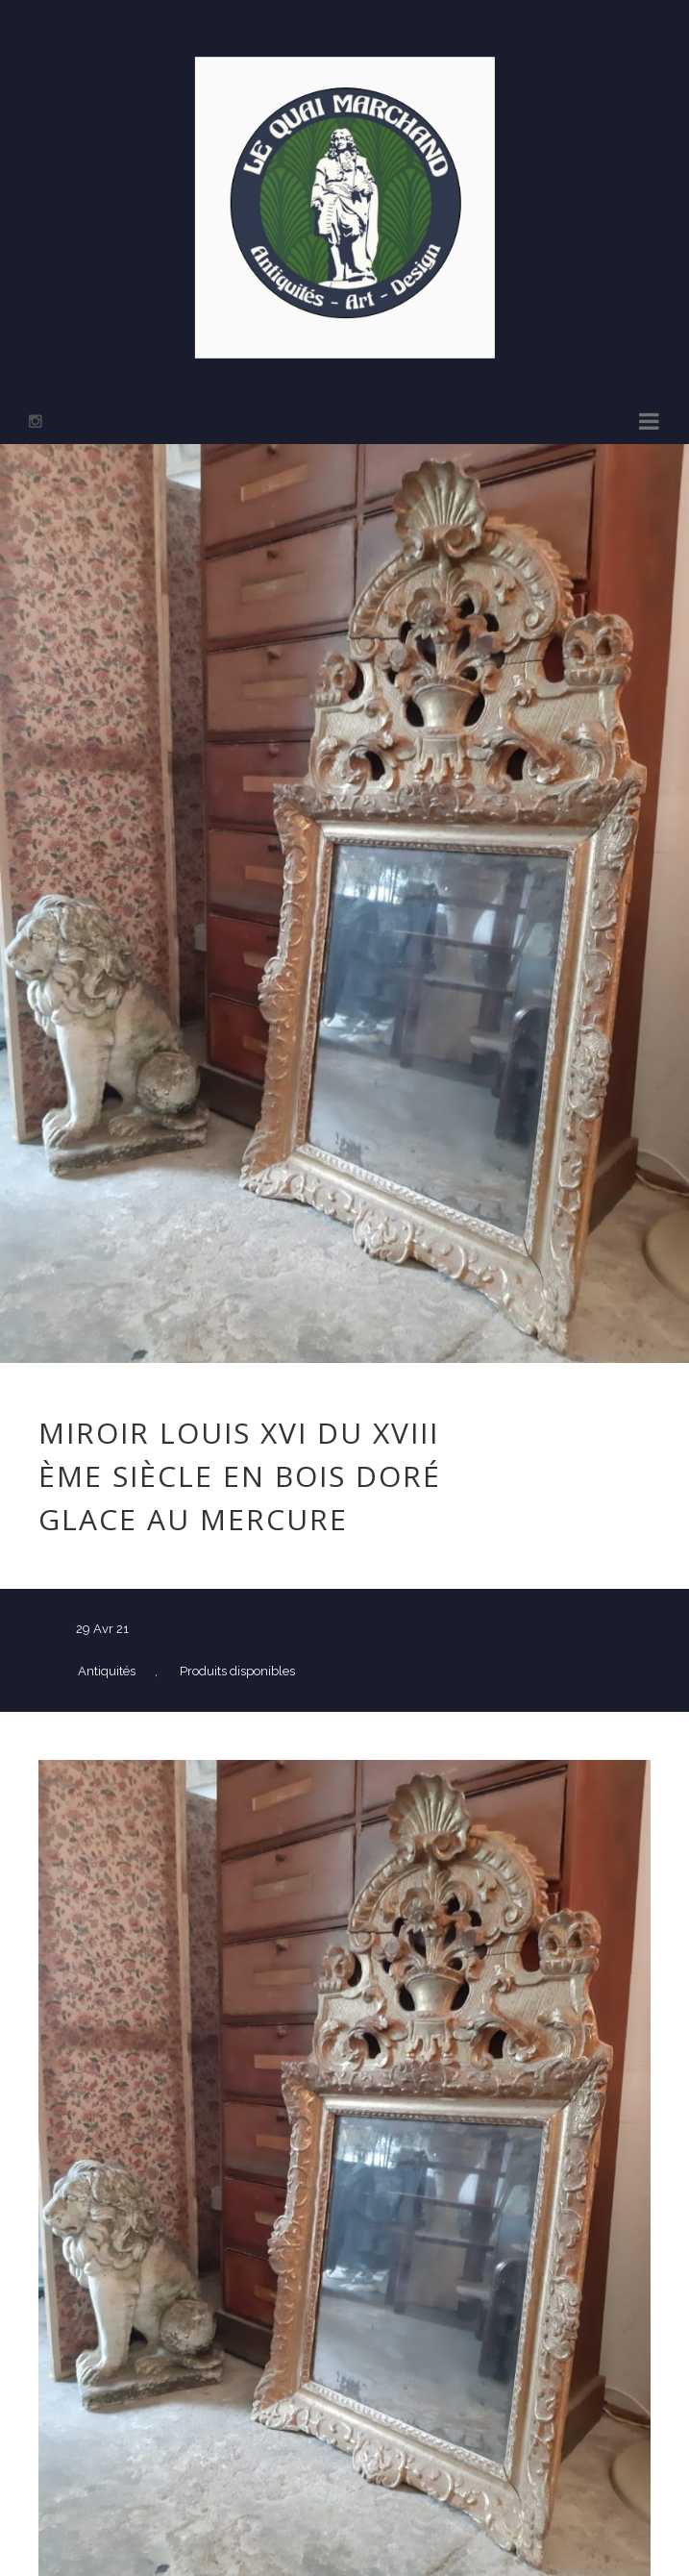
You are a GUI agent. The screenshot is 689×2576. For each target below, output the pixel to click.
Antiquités (106, 1671)
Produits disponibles (237, 1671)
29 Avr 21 (102, 1629)
